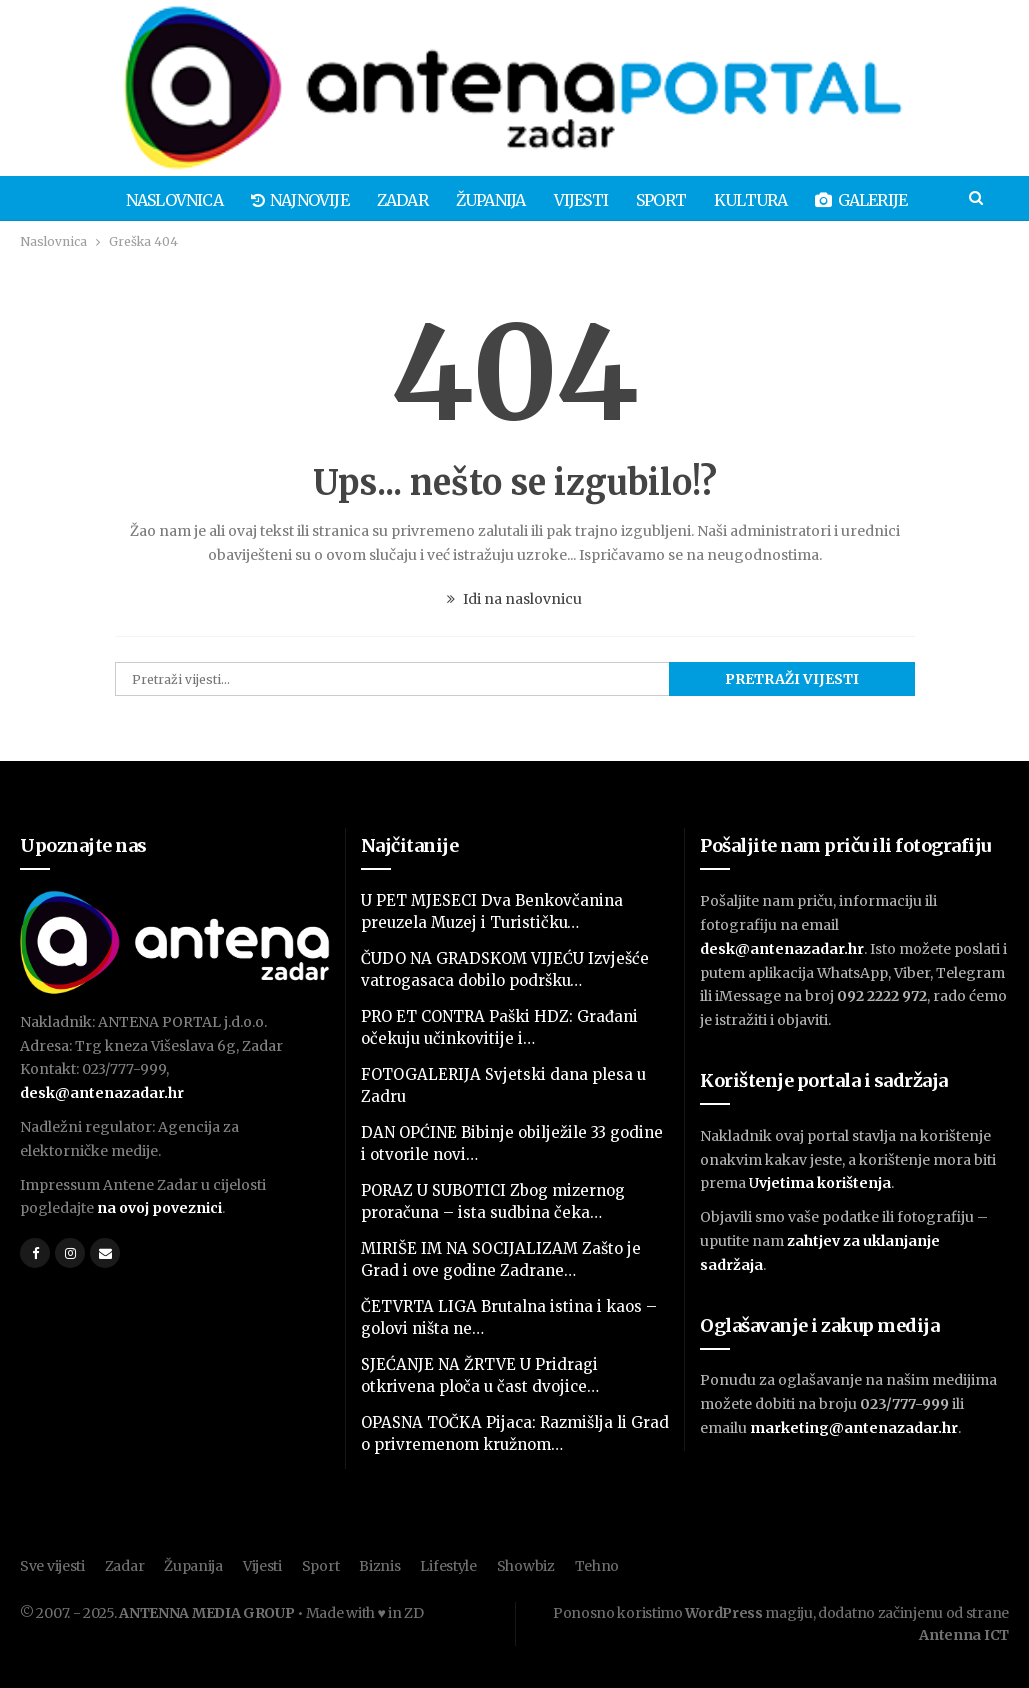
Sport (626, 200)
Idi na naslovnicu (514, 599)
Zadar (358, 200)
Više (927, 200)
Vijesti (543, 200)
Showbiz (526, 1566)
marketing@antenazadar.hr (854, 1428)
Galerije (833, 200)
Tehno (597, 1566)
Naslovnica (124, 200)
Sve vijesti (52, 1566)
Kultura (718, 200)
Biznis (379, 1566)
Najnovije (253, 200)
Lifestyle (448, 1566)
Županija (450, 200)
